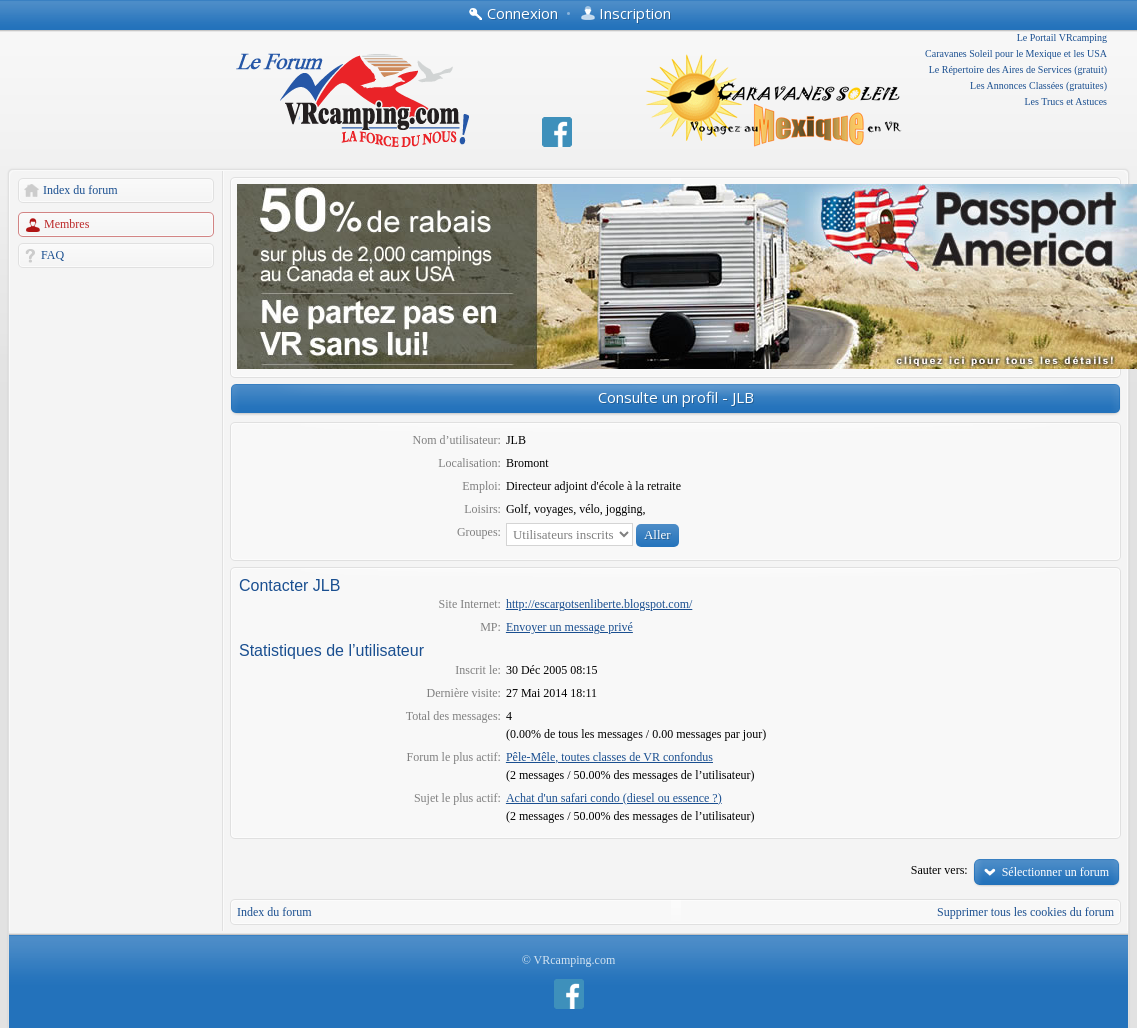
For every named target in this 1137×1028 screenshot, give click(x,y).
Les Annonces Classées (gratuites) (1038, 85)
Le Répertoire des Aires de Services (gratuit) (1018, 69)
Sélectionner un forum (1055, 872)
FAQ (52, 255)
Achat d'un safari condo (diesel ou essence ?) (614, 798)
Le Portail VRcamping (1062, 37)
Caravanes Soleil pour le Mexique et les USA (1016, 53)
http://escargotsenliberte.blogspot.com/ (599, 604)
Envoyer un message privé (569, 627)
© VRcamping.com (569, 960)
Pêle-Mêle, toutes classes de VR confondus (609, 757)
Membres (66, 224)
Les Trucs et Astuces (1066, 101)
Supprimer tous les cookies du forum (1025, 912)
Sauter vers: (939, 870)
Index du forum (80, 190)
